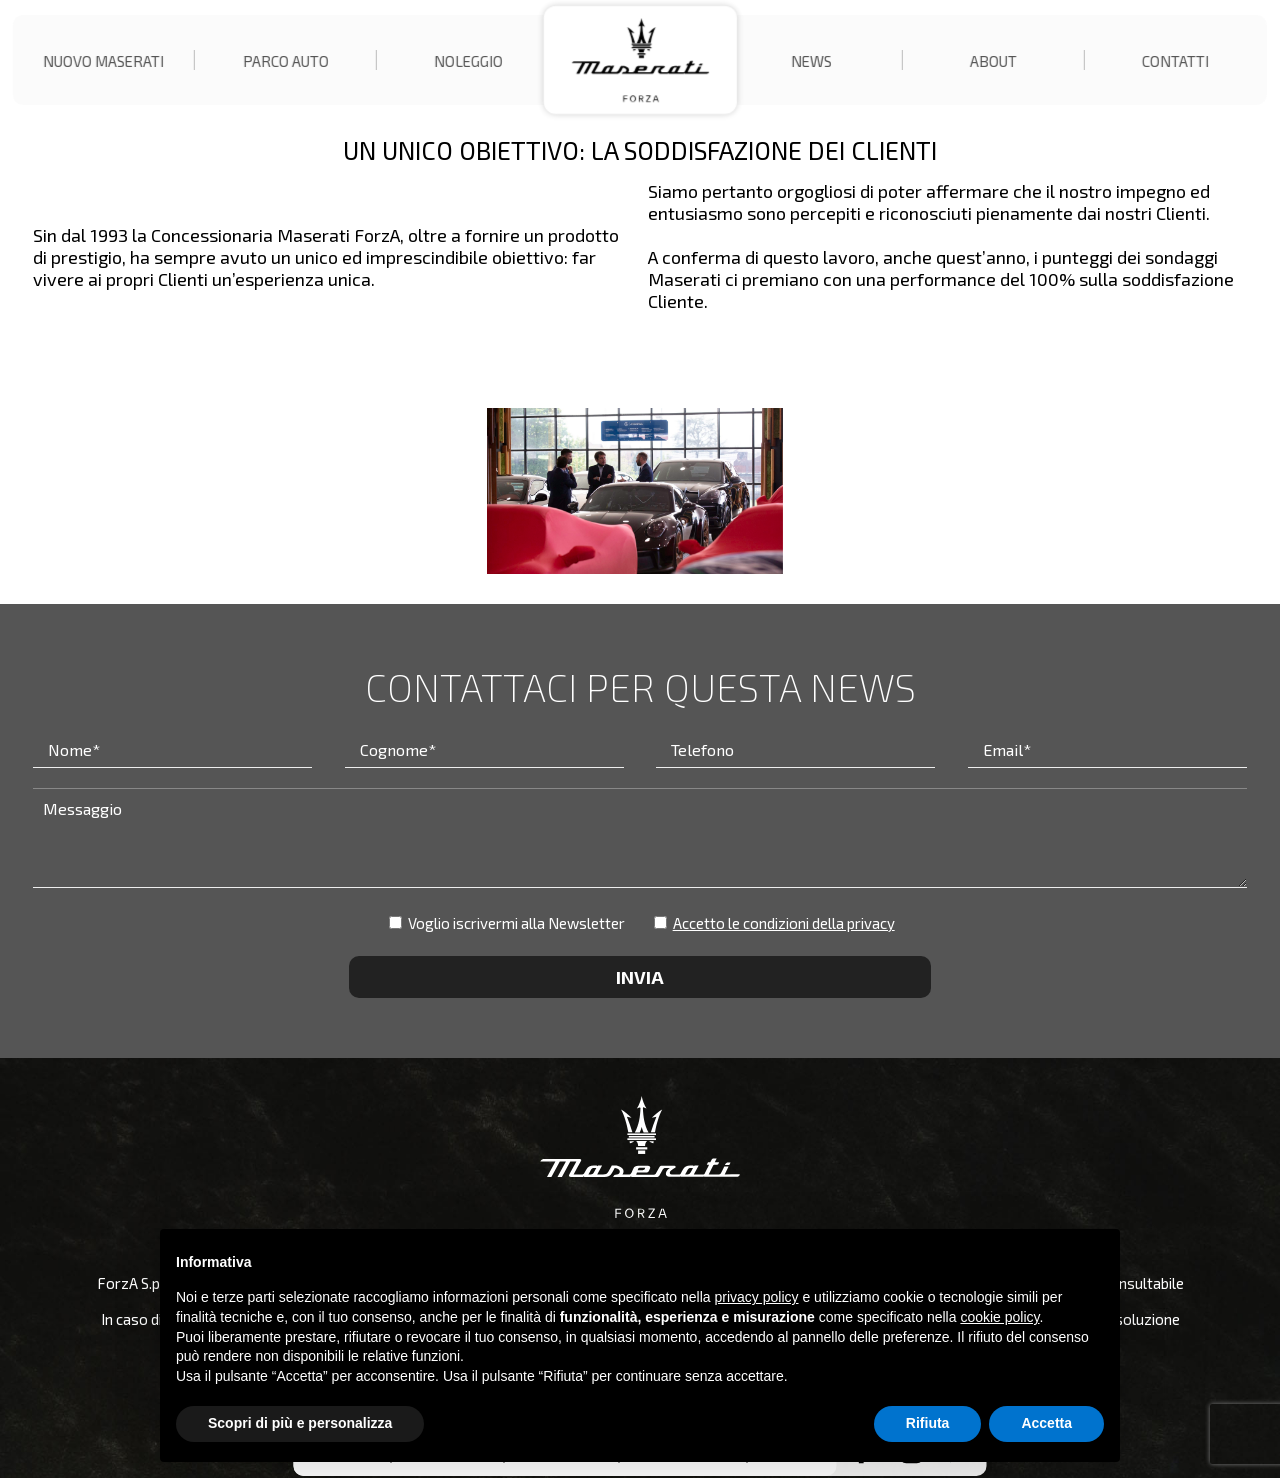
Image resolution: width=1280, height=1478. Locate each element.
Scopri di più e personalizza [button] (300, 1423)
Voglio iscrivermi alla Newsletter (507, 923)
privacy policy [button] (757, 1297)
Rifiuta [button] (928, 1423)
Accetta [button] (1046, 1423)
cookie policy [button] (999, 1317)
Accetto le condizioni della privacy (784, 923)
